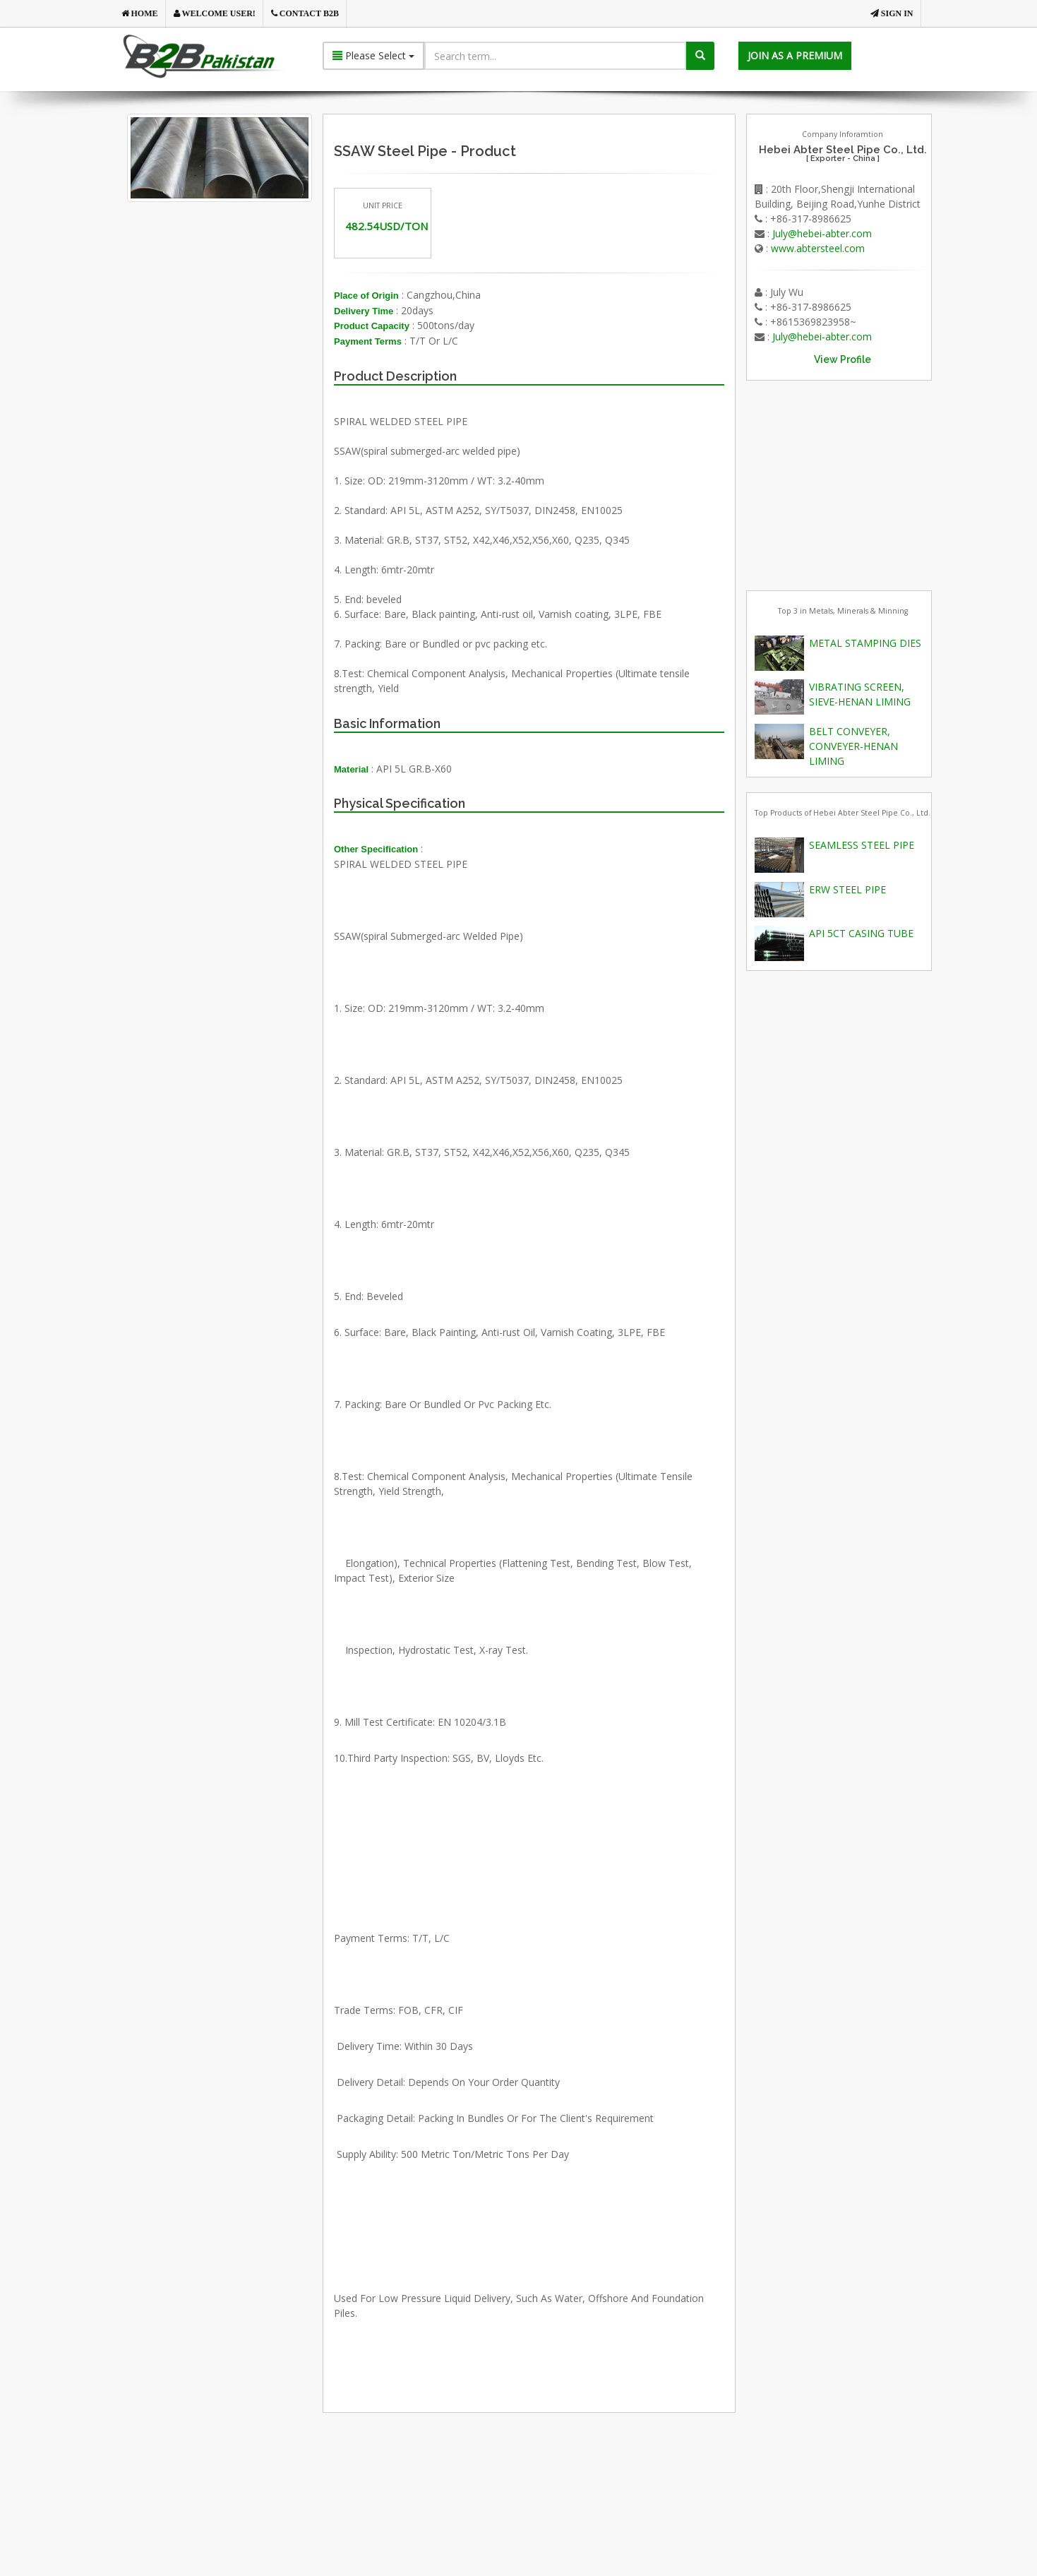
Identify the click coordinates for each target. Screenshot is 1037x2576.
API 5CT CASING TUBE (861, 933)
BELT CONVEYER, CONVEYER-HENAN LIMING (853, 746)
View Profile (842, 359)
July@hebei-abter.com (822, 233)
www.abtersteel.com (818, 248)
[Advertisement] (242, 363)
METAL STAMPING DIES (865, 643)
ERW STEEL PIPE (847, 889)
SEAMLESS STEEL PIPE (861, 845)
